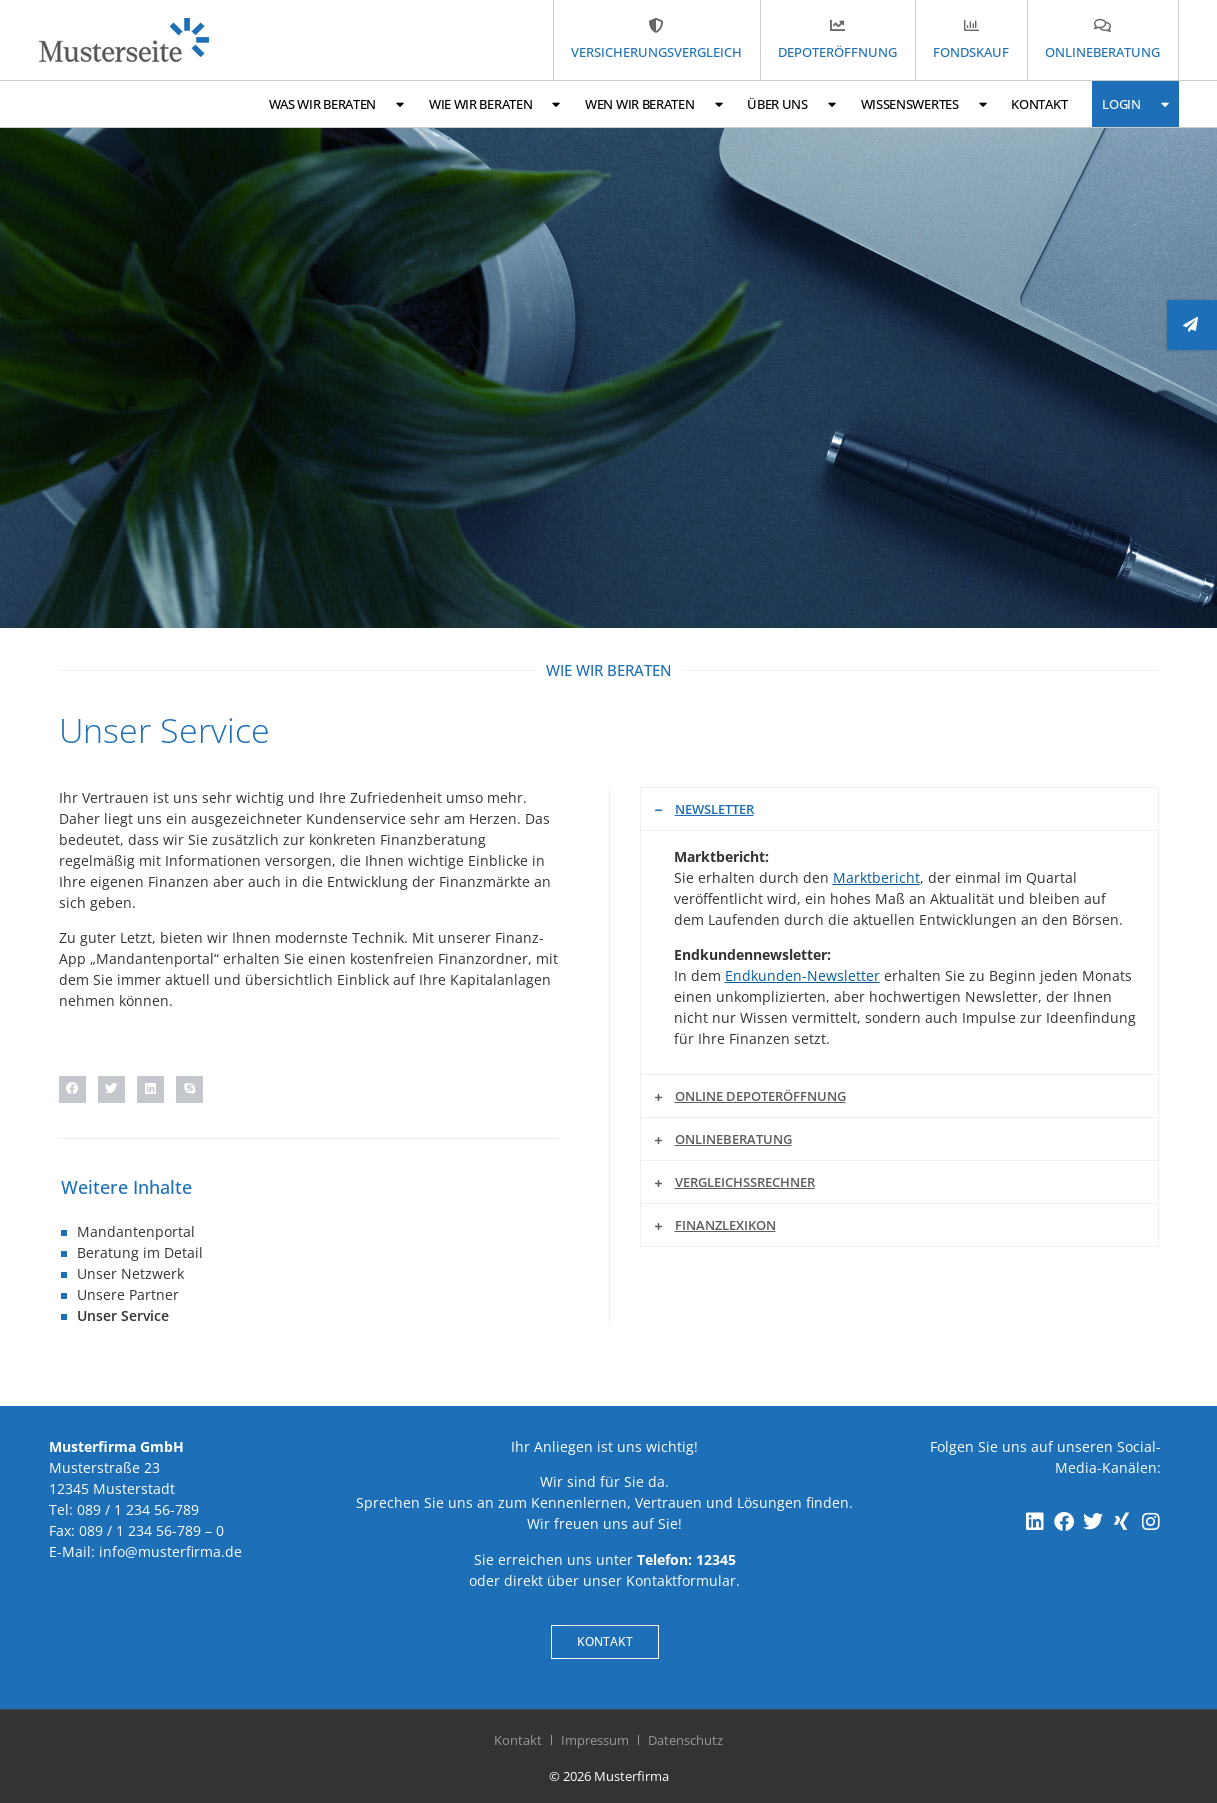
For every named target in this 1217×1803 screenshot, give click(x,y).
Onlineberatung (733, 1139)
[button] (72, 1089)
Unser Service (123, 1315)
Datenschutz (685, 1740)
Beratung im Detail (140, 1252)
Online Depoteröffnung (760, 1096)
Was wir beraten (336, 104)
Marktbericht (876, 877)
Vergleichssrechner (745, 1182)
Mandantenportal (136, 1231)
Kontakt (1039, 104)
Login (1135, 104)
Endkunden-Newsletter (802, 975)
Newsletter (714, 809)
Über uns (791, 104)
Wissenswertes (924, 104)
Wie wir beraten (494, 104)
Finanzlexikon (725, 1225)
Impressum (595, 1740)
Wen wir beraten (653, 104)
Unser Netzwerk (130, 1273)
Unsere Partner (128, 1294)
